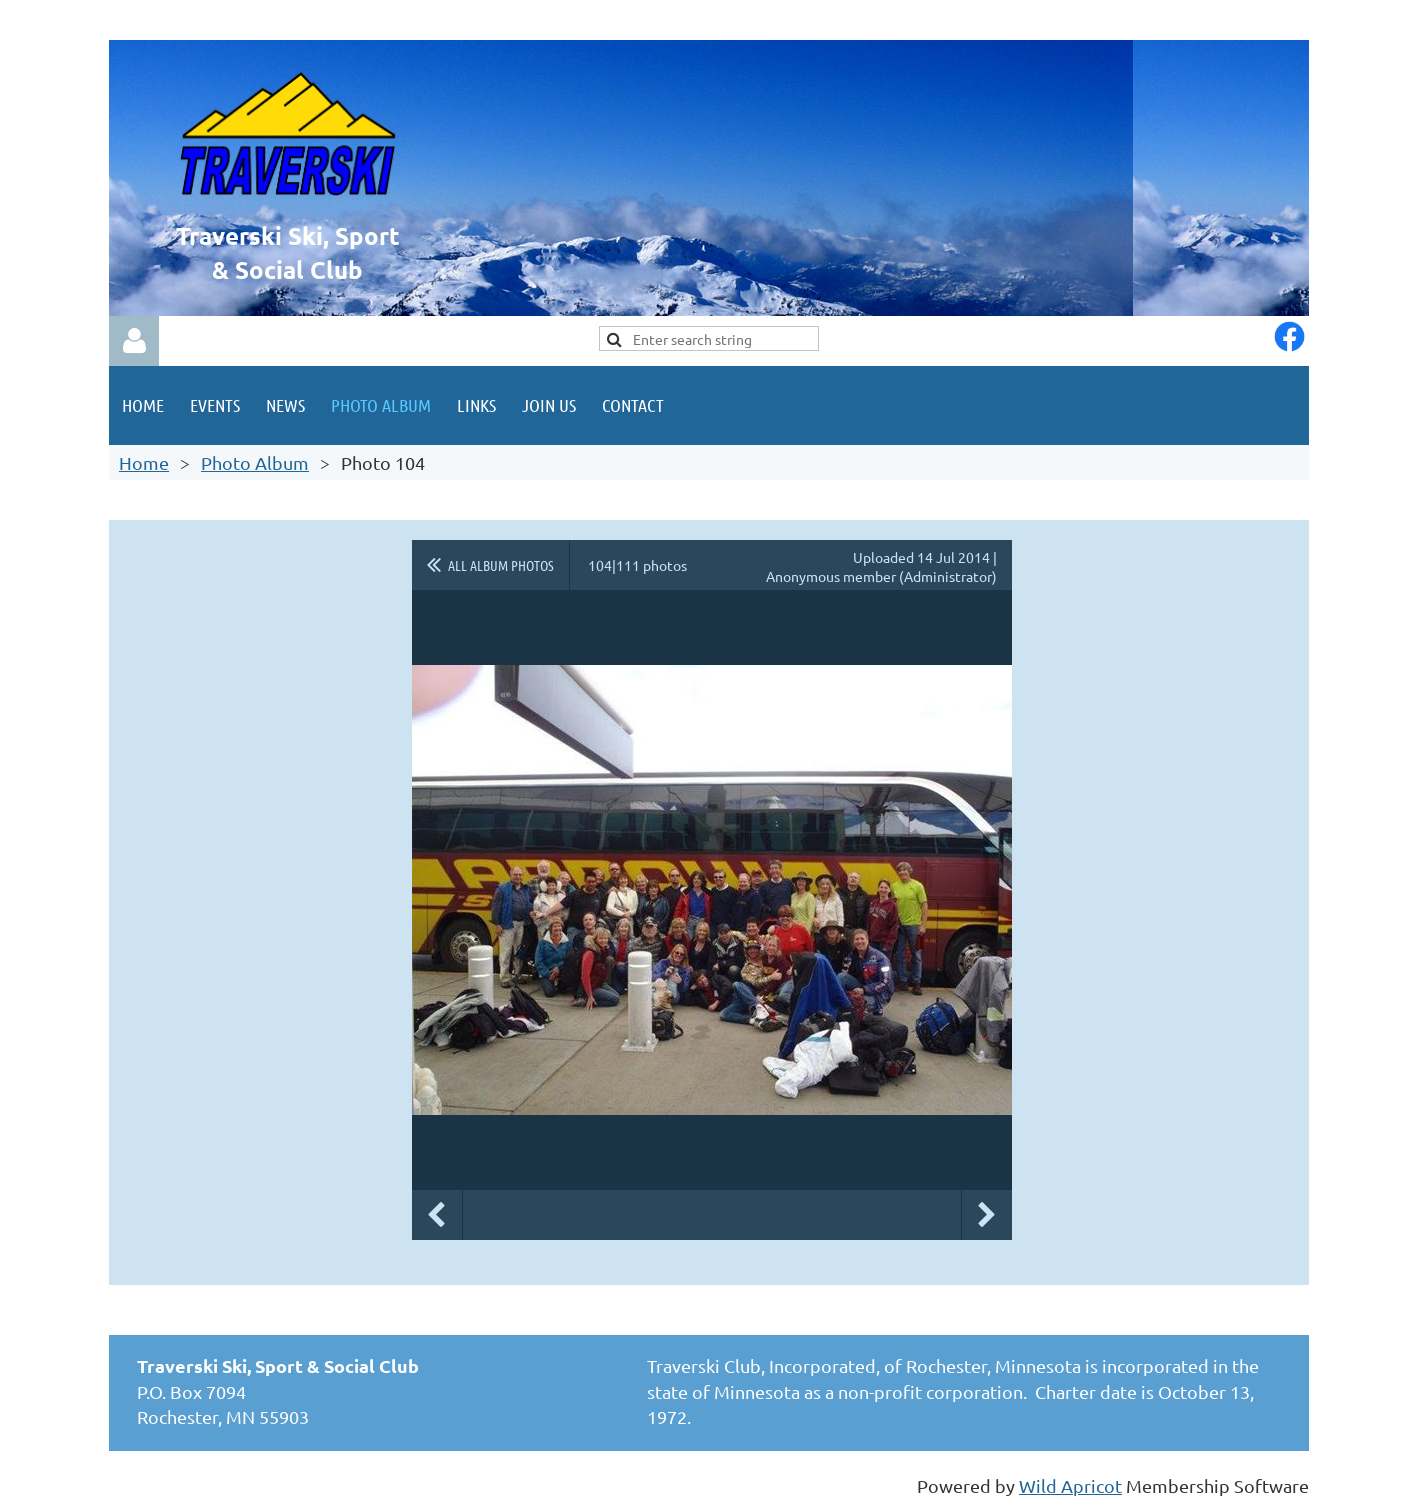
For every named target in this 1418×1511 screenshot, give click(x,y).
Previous (437, 1215)
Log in (134, 341)
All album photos (501, 565)
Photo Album (255, 462)
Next (987, 1215)
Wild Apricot (1070, 1485)
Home (144, 462)
